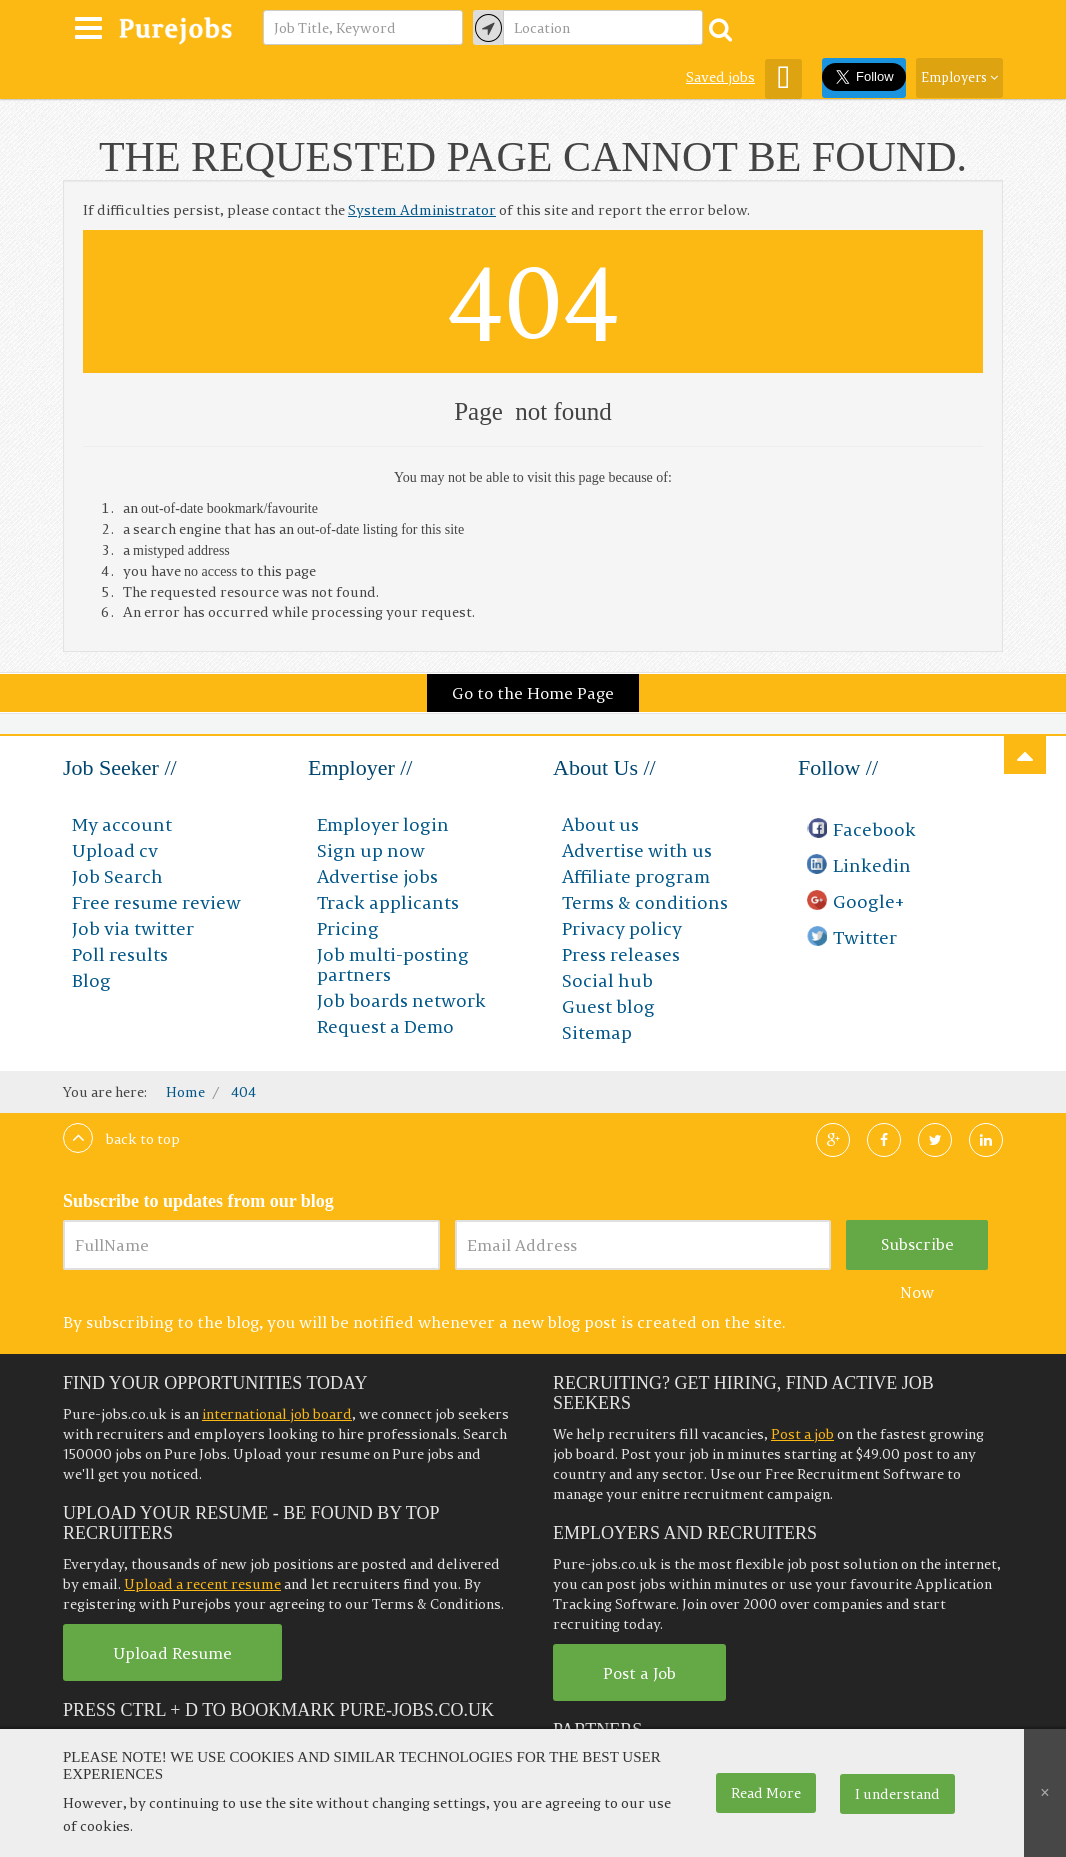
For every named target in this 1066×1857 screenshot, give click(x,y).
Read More (766, 1793)
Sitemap (597, 1032)
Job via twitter (133, 928)
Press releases (621, 954)
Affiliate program (636, 876)
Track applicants (388, 902)
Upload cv (115, 850)
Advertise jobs (377, 876)
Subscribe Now (917, 1252)
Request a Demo (385, 1026)
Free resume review (156, 902)
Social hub (607, 980)
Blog (91, 980)
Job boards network (401, 1000)
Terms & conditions (645, 902)
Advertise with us (637, 850)
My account (122, 824)
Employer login (383, 824)
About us (600, 824)
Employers (959, 77)
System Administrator (422, 210)
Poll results (120, 954)
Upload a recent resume (202, 1584)
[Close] (1045, 1793)
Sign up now (371, 850)
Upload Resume (172, 1653)
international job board (277, 1414)
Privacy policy (622, 928)
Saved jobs (720, 77)
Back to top (121, 1139)
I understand (897, 1794)
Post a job (802, 1434)
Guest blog (608, 1006)
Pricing (348, 928)
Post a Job (639, 1673)
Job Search (117, 876)
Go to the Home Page (533, 693)
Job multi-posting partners (393, 964)
